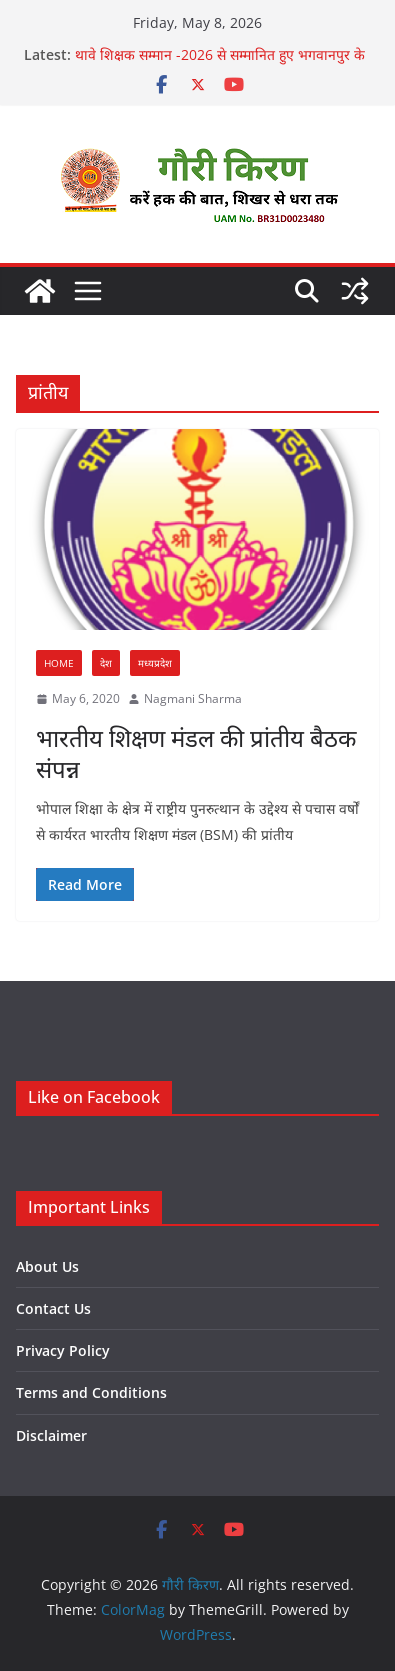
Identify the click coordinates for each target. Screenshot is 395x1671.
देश (106, 663)
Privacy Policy (63, 1350)
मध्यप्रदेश (155, 663)
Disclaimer (51, 1435)
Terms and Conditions (91, 1392)
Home (59, 663)
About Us (47, 1266)
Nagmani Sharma (193, 698)
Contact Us (53, 1308)
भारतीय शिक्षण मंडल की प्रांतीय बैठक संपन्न (196, 753)
